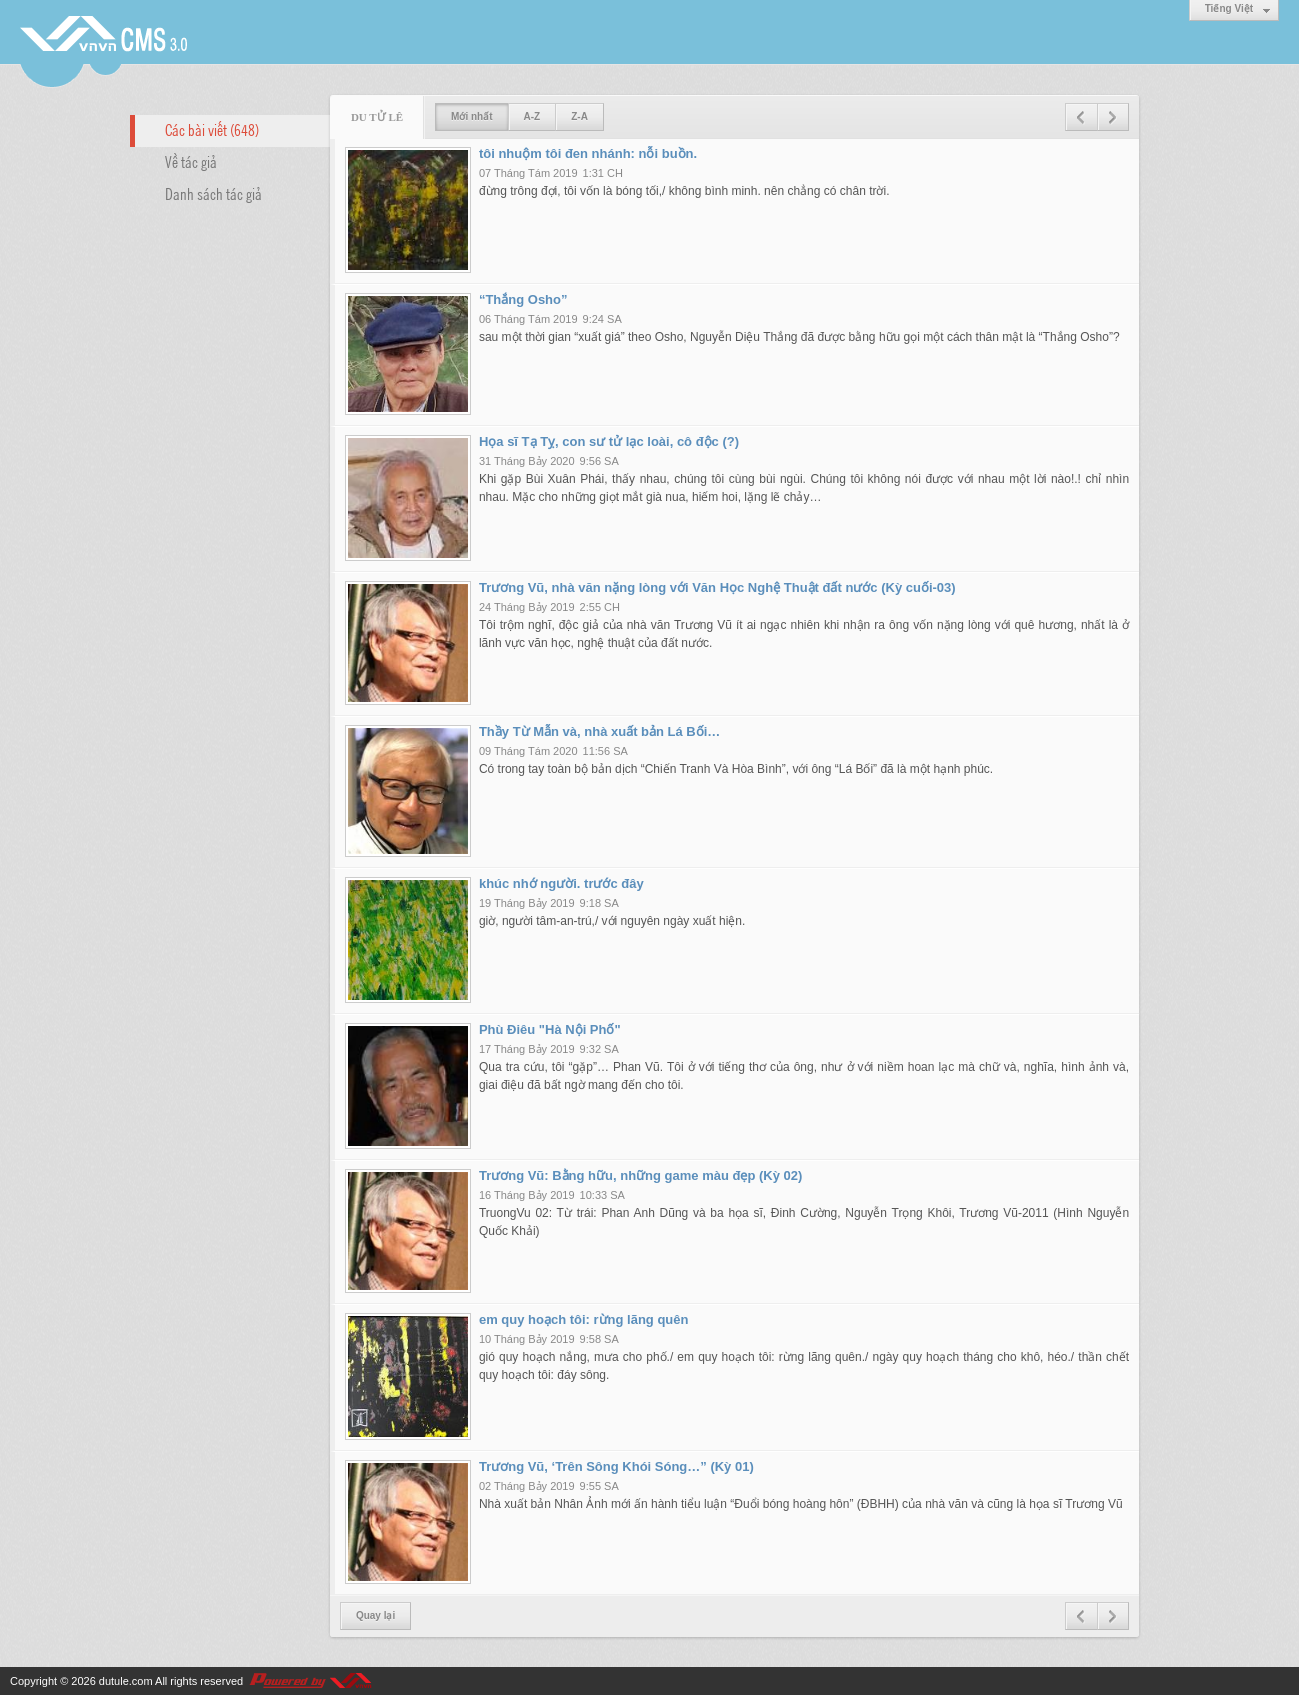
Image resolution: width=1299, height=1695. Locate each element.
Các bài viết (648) (212, 129)
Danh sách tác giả (213, 193)
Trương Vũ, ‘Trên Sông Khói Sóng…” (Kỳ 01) (616, 1466)
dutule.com (126, 1681)
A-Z (532, 116)
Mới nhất (471, 116)
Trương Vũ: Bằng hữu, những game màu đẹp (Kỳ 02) (640, 1175)
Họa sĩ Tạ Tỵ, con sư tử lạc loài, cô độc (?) (609, 441)
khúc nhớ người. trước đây (561, 883)
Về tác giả (191, 161)
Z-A (579, 116)
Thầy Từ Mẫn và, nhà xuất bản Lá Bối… (599, 731)
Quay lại (375, 1615)
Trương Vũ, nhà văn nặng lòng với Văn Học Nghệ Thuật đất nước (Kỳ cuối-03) (717, 587)
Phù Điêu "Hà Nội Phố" (550, 1029)
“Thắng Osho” (523, 299)
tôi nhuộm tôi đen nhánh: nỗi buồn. (588, 153)
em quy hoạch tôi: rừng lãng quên (584, 1319)
